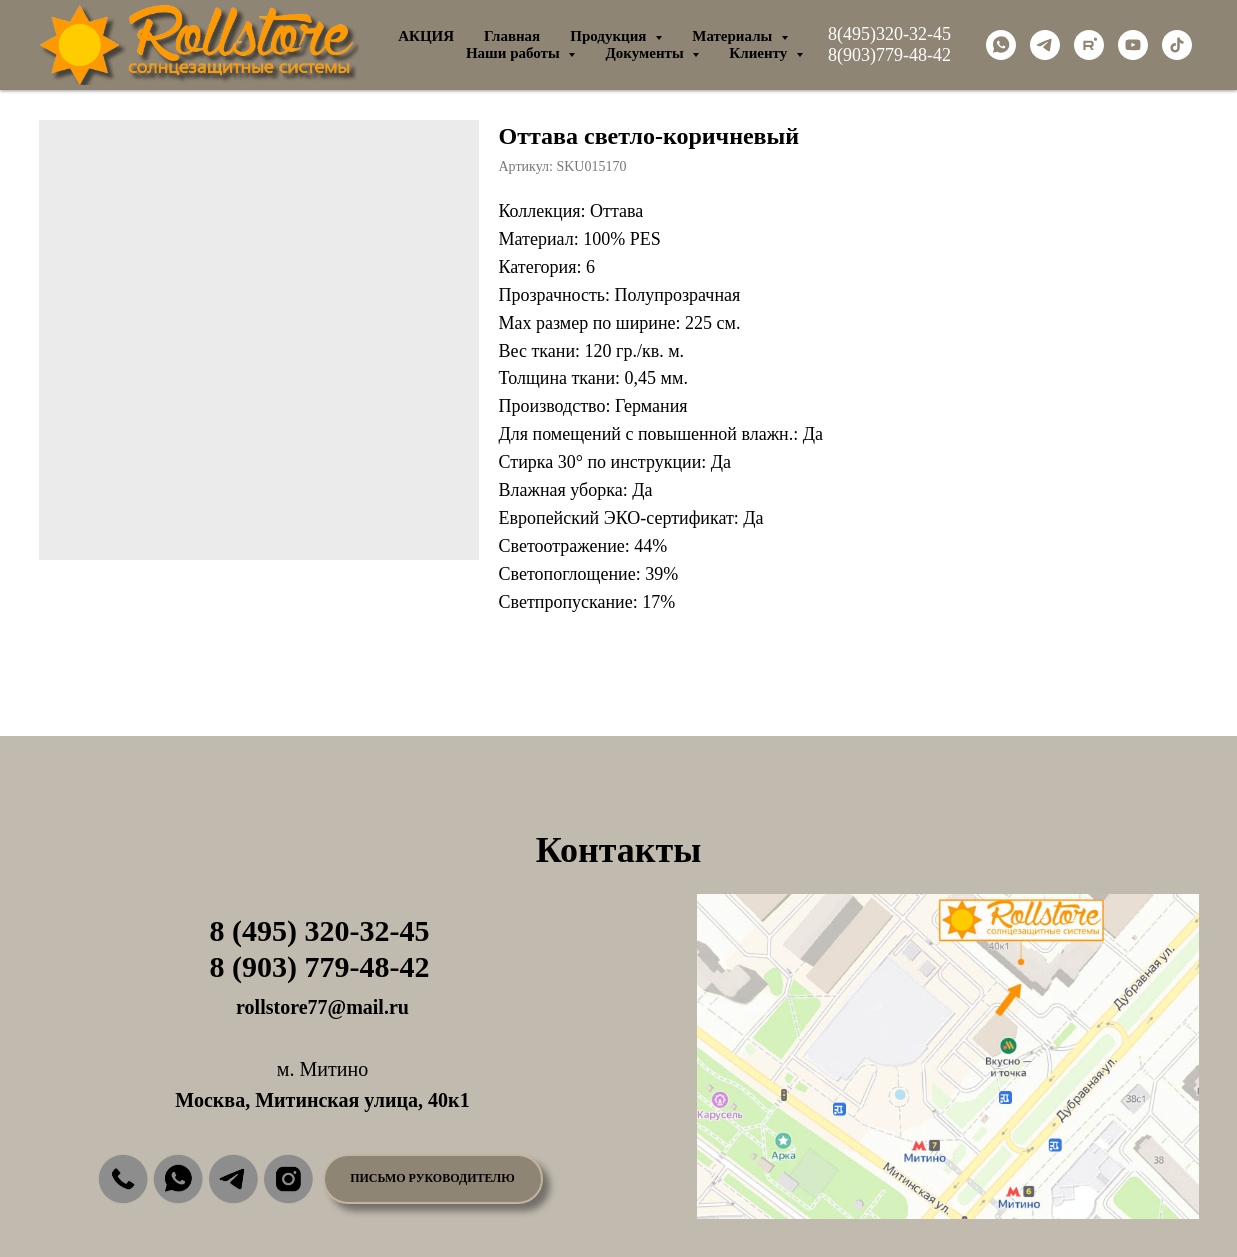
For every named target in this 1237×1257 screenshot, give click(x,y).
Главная (512, 36)
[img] (123, 1179)
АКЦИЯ (426, 36)
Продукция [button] (610, 36)
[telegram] (1045, 45)
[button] (433, 1179)
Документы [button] (646, 53)
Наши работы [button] (515, 53)
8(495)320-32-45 (889, 34)
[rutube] (1089, 45)
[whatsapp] (1001, 45)
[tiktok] (1177, 45)
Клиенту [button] (760, 53)
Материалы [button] (734, 36)
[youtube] (1133, 45)
